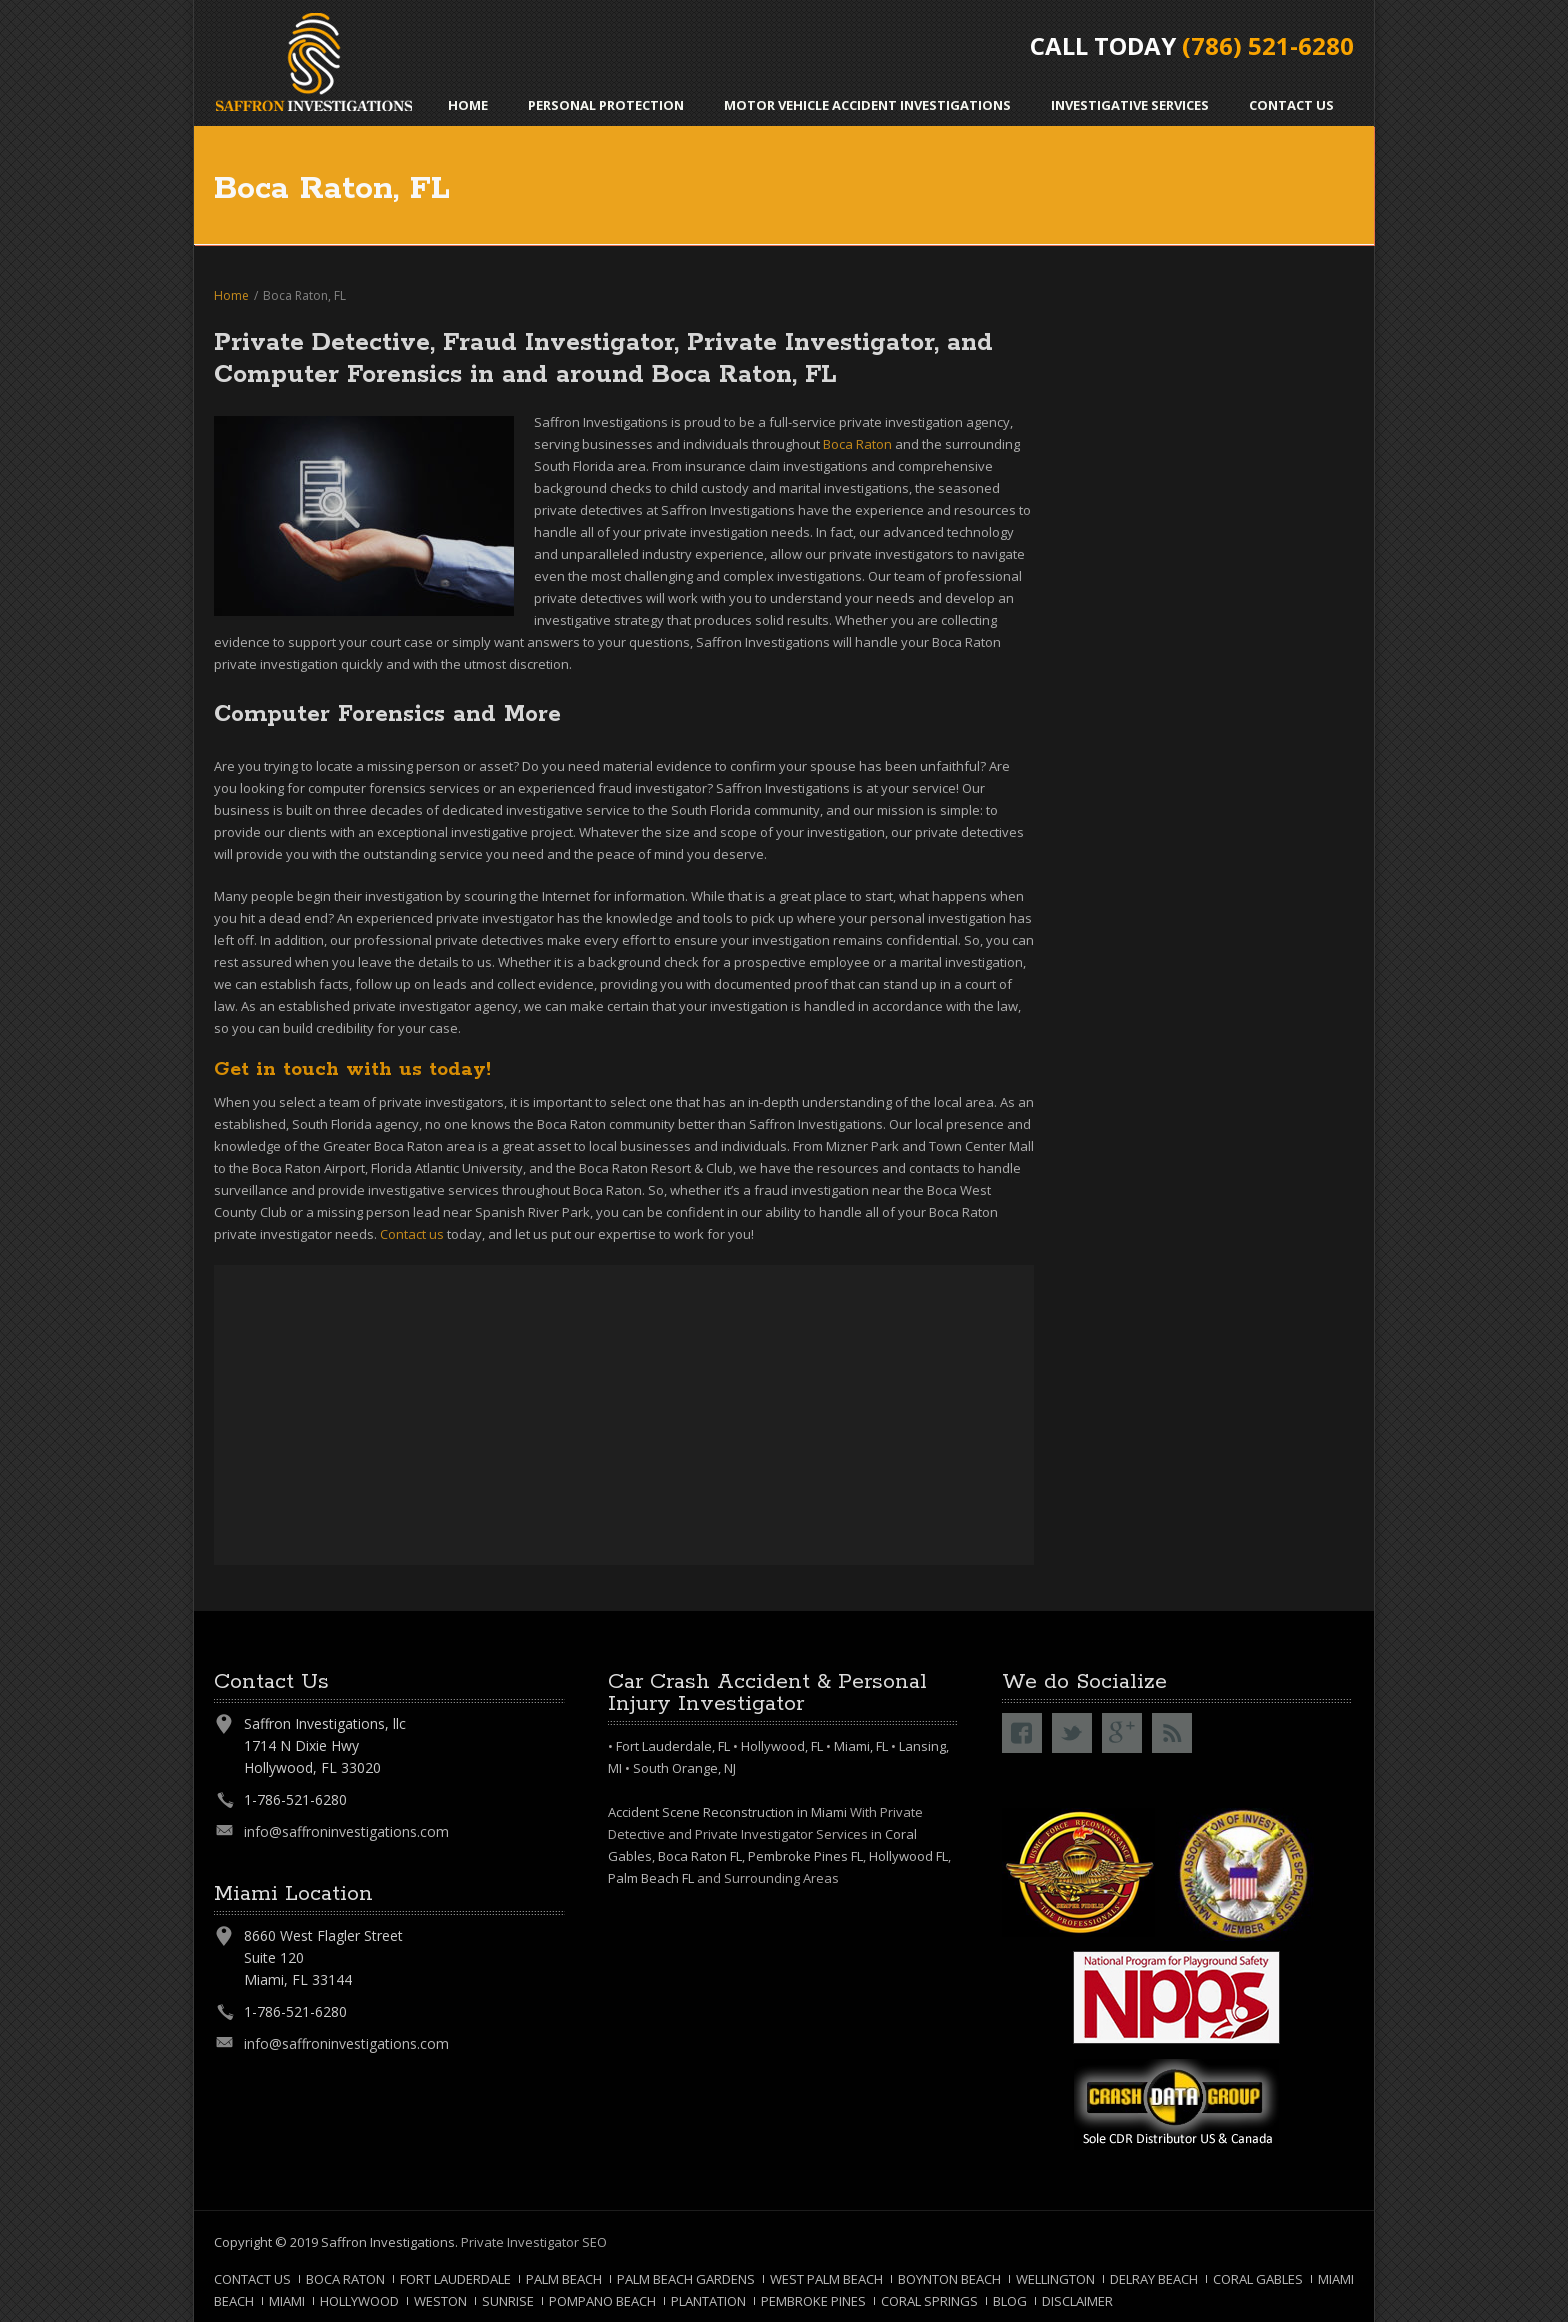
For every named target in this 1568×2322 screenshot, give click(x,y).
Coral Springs (929, 2301)
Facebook (1022, 1733)
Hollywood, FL (782, 1746)
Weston (440, 2301)
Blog (1010, 2301)
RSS (1172, 1733)
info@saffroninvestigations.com (346, 1831)
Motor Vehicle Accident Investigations (867, 105)
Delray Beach (1154, 2279)
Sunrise (508, 2301)
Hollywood (359, 2301)
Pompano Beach (602, 2301)
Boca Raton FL (700, 1856)
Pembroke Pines (813, 2301)
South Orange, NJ (684, 1768)
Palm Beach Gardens (686, 2279)
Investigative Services (1130, 105)
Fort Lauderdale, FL (673, 1746)
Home (468, 105)
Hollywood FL (908, 1856)
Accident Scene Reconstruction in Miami (727, 1812)
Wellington (1055, 2279)
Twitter (1072, 1733)
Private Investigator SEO (534, 2242)
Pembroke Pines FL (805, 1856)
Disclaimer (1077, 2301)
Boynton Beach (949, 2279)
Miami (287, 2301)
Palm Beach (564, 2279)
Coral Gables (1258, 2279)
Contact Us (1291, 105)
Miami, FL (861, 1746)
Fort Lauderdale (455, 2279)
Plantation (708, 2301)
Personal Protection (606, 105)
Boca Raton (345, 2279)
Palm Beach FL (651, 1878)
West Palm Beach (826, 2279)
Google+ (1122, 1733)
